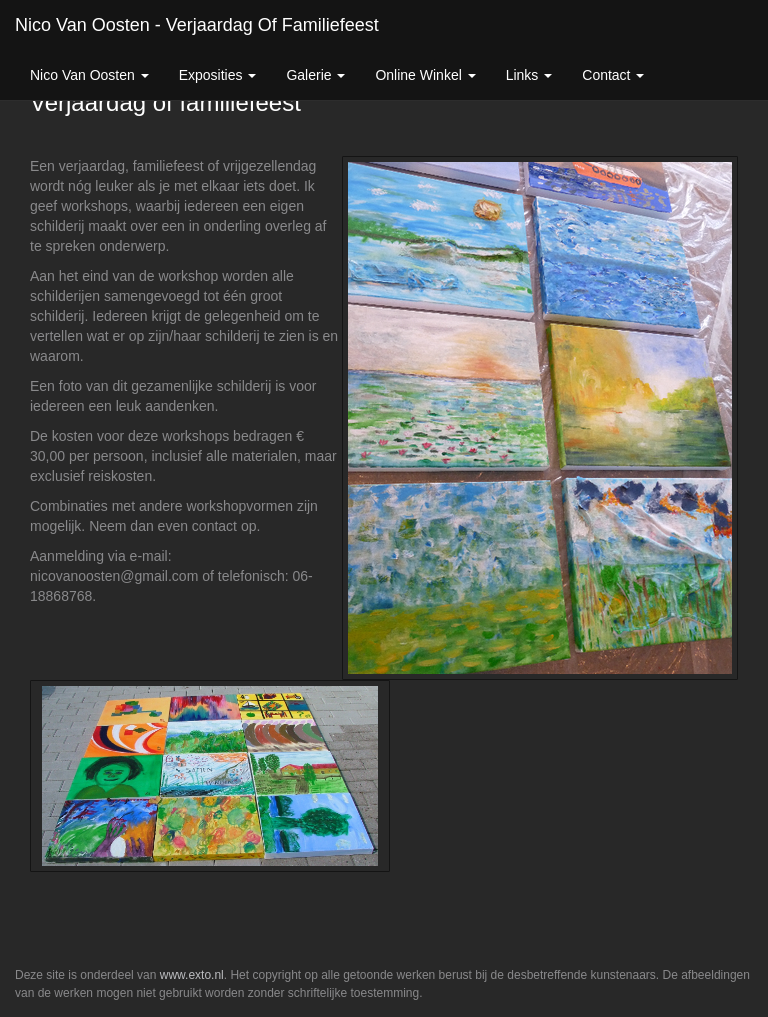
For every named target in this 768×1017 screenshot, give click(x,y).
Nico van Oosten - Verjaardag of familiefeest (197, 25)
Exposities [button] (218, 75)
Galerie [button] (315, 75)
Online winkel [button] (425, 75)
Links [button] (529, 75)
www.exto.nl (192, 975)
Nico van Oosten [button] (89, 75)
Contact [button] (613, 75)
